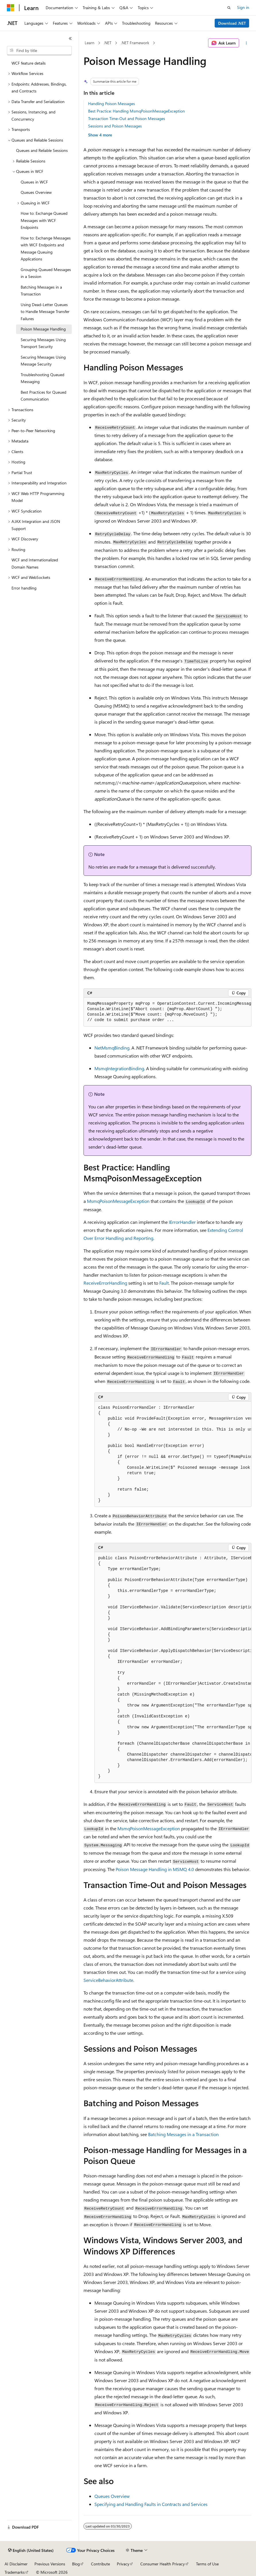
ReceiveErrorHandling (105, 1283)
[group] (167, 1012)
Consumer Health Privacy (162, 2564)
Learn (89, 42)
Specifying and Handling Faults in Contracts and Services (150, 2504)
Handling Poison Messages (111, 103)
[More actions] (246, 43)
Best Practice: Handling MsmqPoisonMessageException (136, 111)
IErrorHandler (182, 1222)
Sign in (243, 7)
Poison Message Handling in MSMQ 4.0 (155, 1869)
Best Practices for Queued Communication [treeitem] (43, 395)
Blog (76, 2564)
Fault (164, 1283)
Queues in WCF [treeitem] (34, 182)
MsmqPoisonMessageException (118, 1201)
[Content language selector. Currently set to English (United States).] (31, 2550)
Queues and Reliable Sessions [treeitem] (42, 150)
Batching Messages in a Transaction (183, 2134)
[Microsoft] (10, 7)
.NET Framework (135, 42)
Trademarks (15, 2572)
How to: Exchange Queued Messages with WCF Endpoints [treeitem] (44, 220)
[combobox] (39, 50)
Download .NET (232, 23)
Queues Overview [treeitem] (36, 192)
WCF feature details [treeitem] (28, 63)
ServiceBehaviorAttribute (108, 1980)
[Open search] (229, 8)
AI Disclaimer (16, 2564)
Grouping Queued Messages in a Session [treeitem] (46, 273)
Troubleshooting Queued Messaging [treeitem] (42, 378)
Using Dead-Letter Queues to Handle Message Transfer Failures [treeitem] (45, 311)
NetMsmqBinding (111, 1048)
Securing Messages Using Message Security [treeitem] (43, 360)
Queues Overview (112, 2496)
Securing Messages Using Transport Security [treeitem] (43, 343)
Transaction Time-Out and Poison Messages (126, 118)
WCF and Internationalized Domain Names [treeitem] (34, 563)
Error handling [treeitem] (23, 588)
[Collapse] (70, 38)
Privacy (123, 2564)
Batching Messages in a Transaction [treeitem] (41, 290)
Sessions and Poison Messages (115, 126)
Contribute (100, 2564)
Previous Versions (49, 2564)
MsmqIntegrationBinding (119, 1068)
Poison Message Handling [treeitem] (43, 329)
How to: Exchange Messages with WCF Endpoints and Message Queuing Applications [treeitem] (46, 248)
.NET (107, 42)
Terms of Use (207, 2564)
